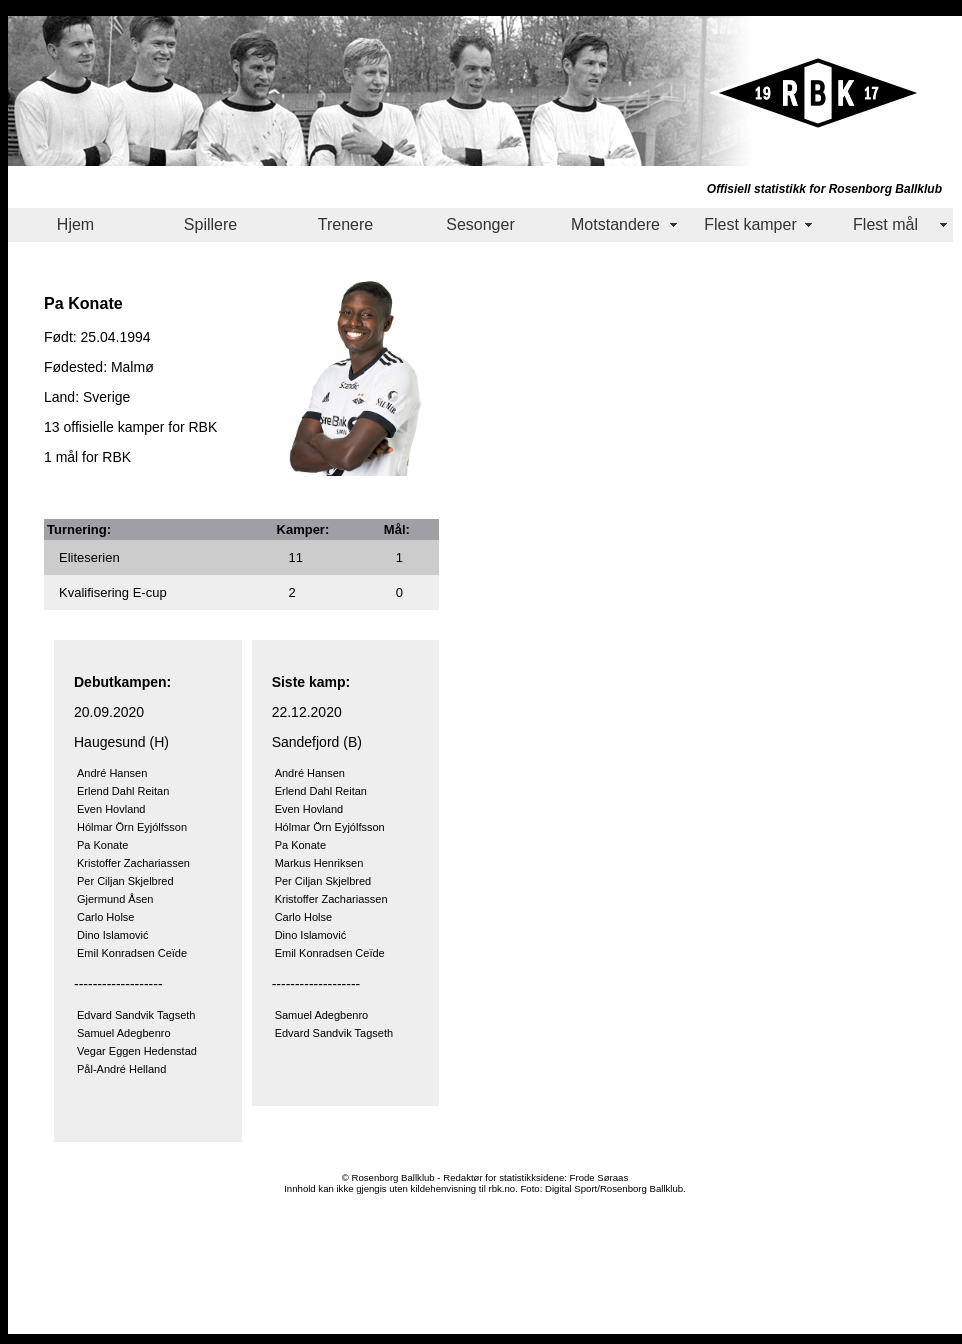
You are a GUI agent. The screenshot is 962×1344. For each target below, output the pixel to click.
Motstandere (615, 224)
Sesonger (480, 224)
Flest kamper (750, 224)
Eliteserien (89, 557)
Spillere (210, 224)
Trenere (345, 224)
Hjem (75, 224)
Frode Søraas (599, 1177)
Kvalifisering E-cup (113, 592)
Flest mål (885, 224)
